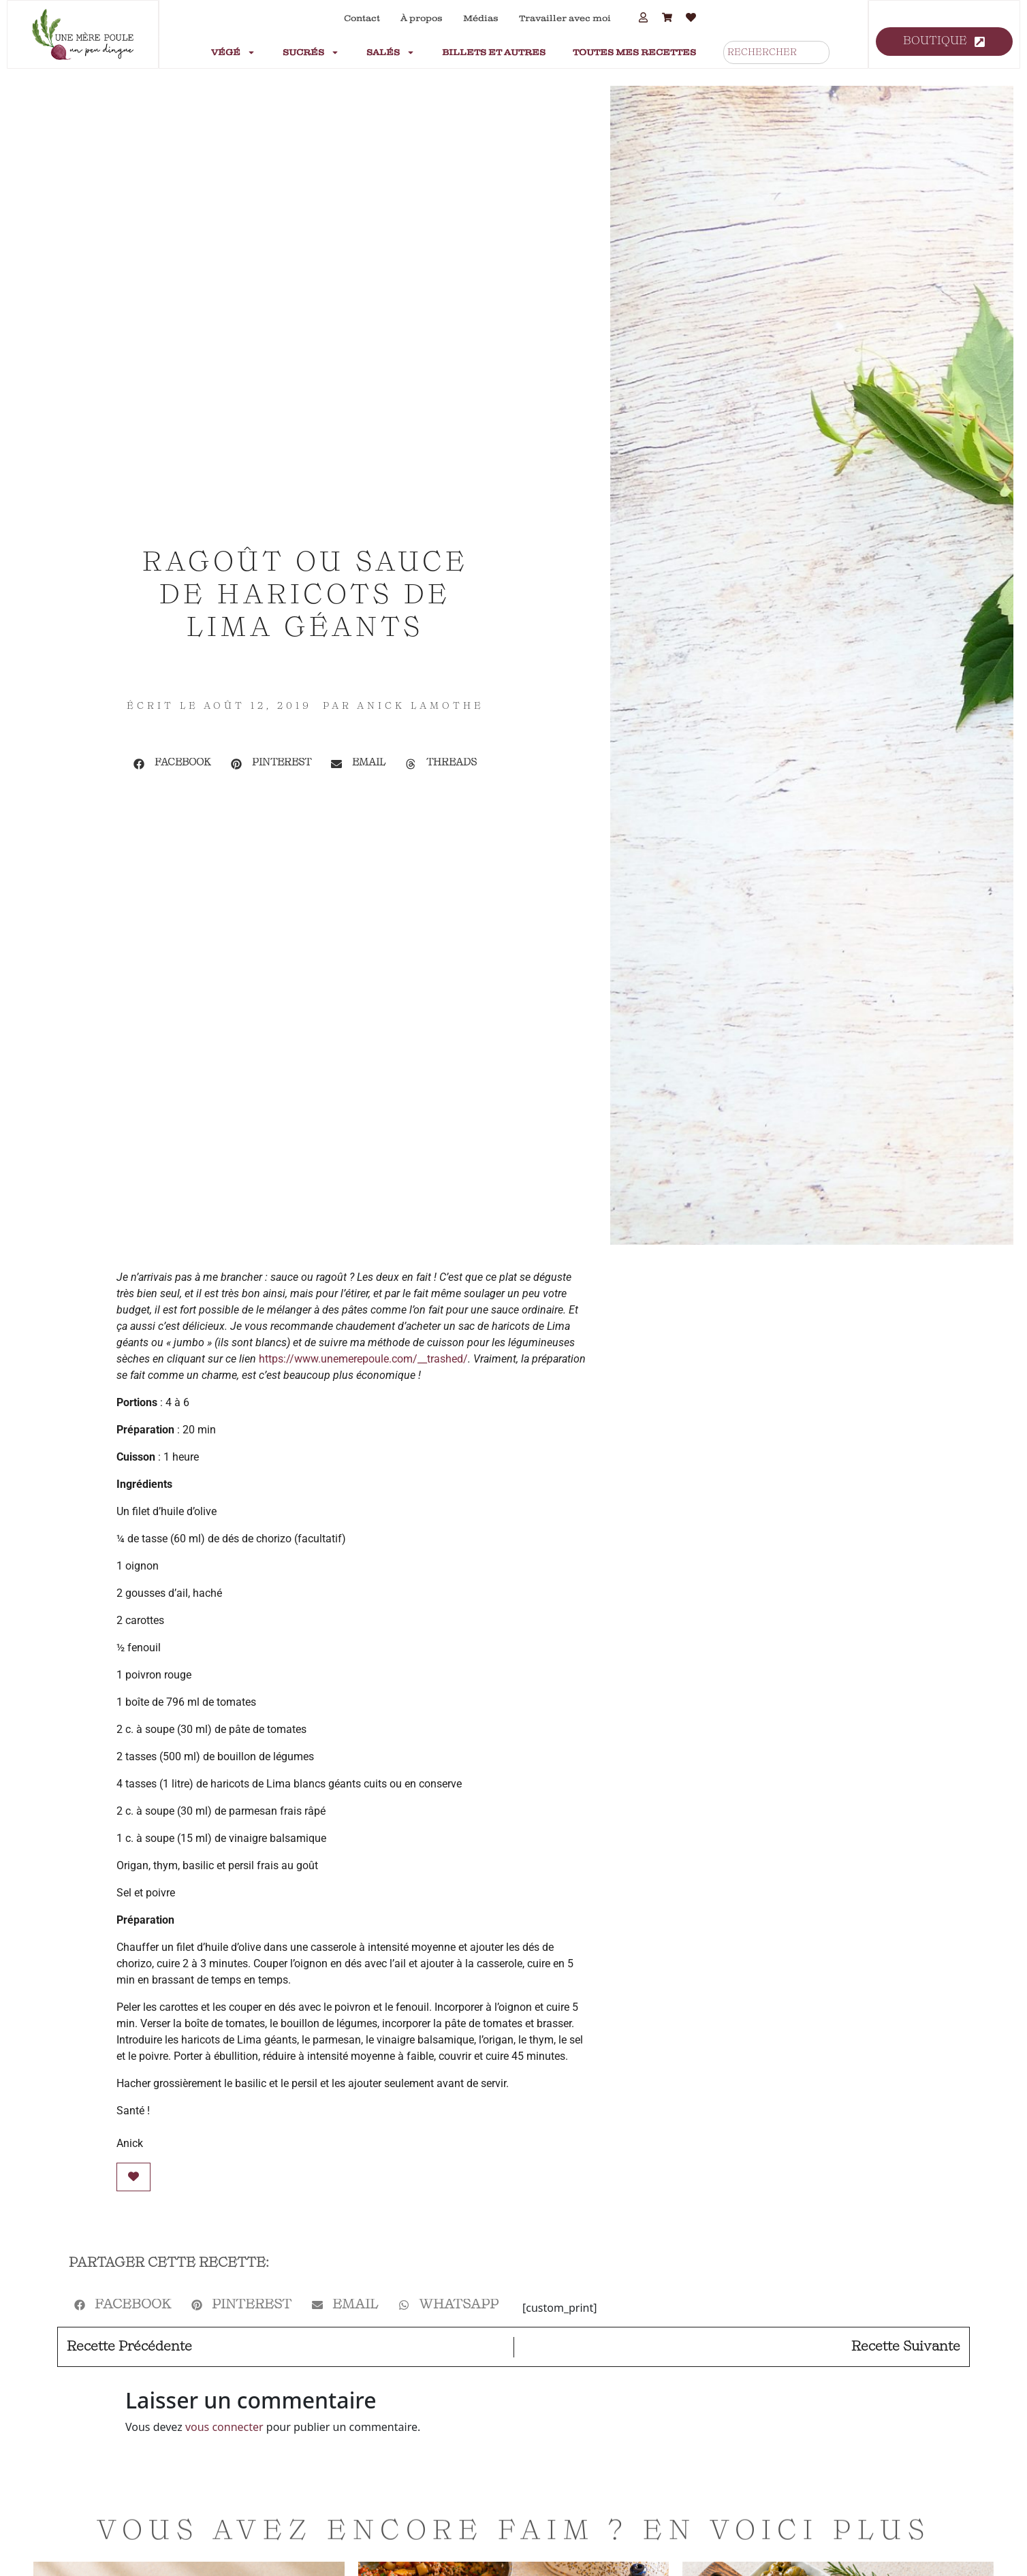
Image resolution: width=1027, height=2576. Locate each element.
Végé (233, 52)
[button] (172, 763)
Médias (481, 18)
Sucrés (311, 52)
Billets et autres (494, 52)
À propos (421, 18)
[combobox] (776, 52)
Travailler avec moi (565, 18)
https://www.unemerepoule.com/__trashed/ (363, 1358)
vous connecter (224, 2426)
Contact (362, 18)
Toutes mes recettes (634, 52)
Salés (390, 52)
